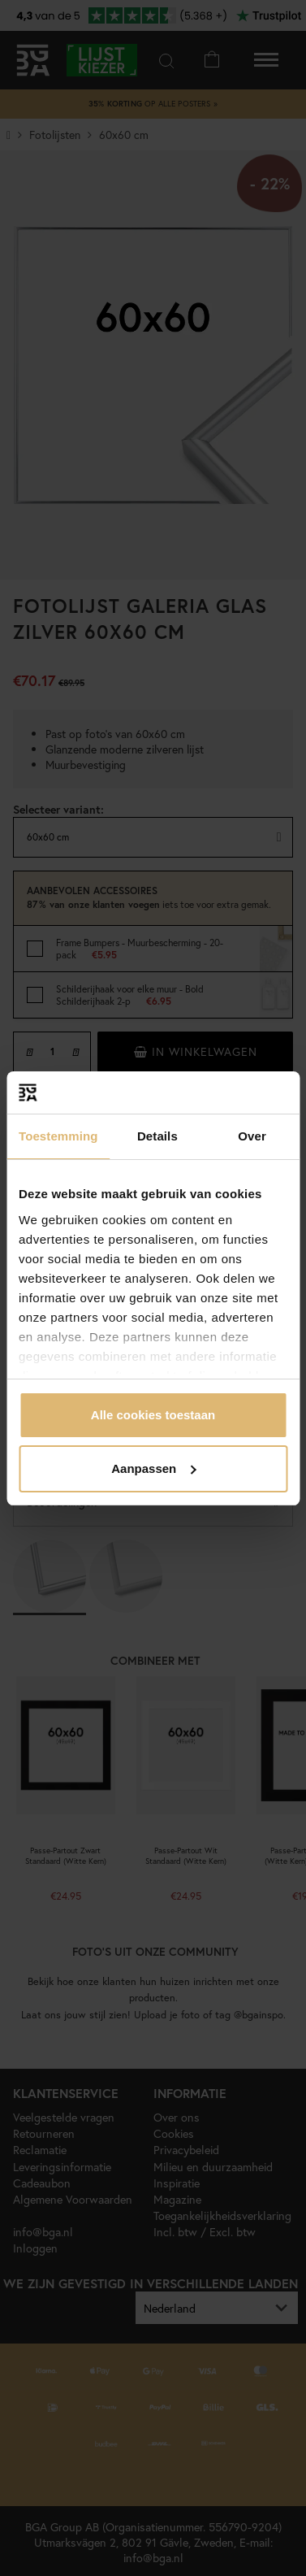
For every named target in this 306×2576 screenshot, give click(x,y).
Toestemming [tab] (58, 1136)
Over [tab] (252, 1136)
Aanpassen (153, 1468)
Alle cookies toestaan (153, 1415)
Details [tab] (157, 1136)
